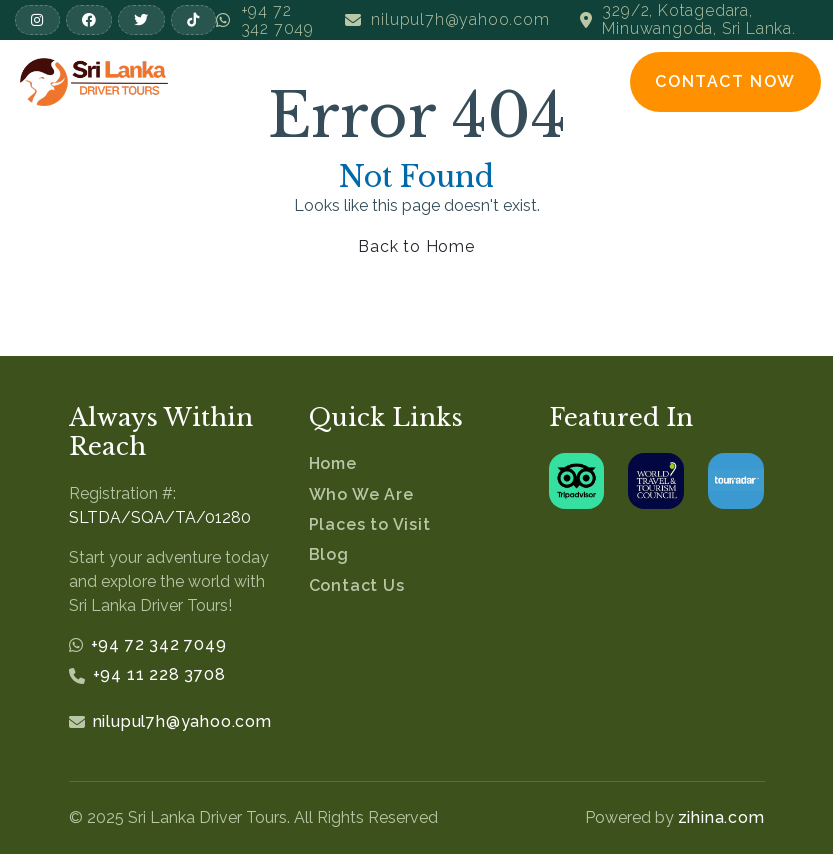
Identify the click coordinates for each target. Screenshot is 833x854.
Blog (329, 554)
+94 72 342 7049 (159, 644)
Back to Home (416, 246)
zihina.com (721, 817)
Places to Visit (370, 524)
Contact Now (725, 81)
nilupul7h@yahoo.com (182, 721)
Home (333, 463)
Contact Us (357, 585)
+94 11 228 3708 (159, 674)
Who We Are (361, 494)
